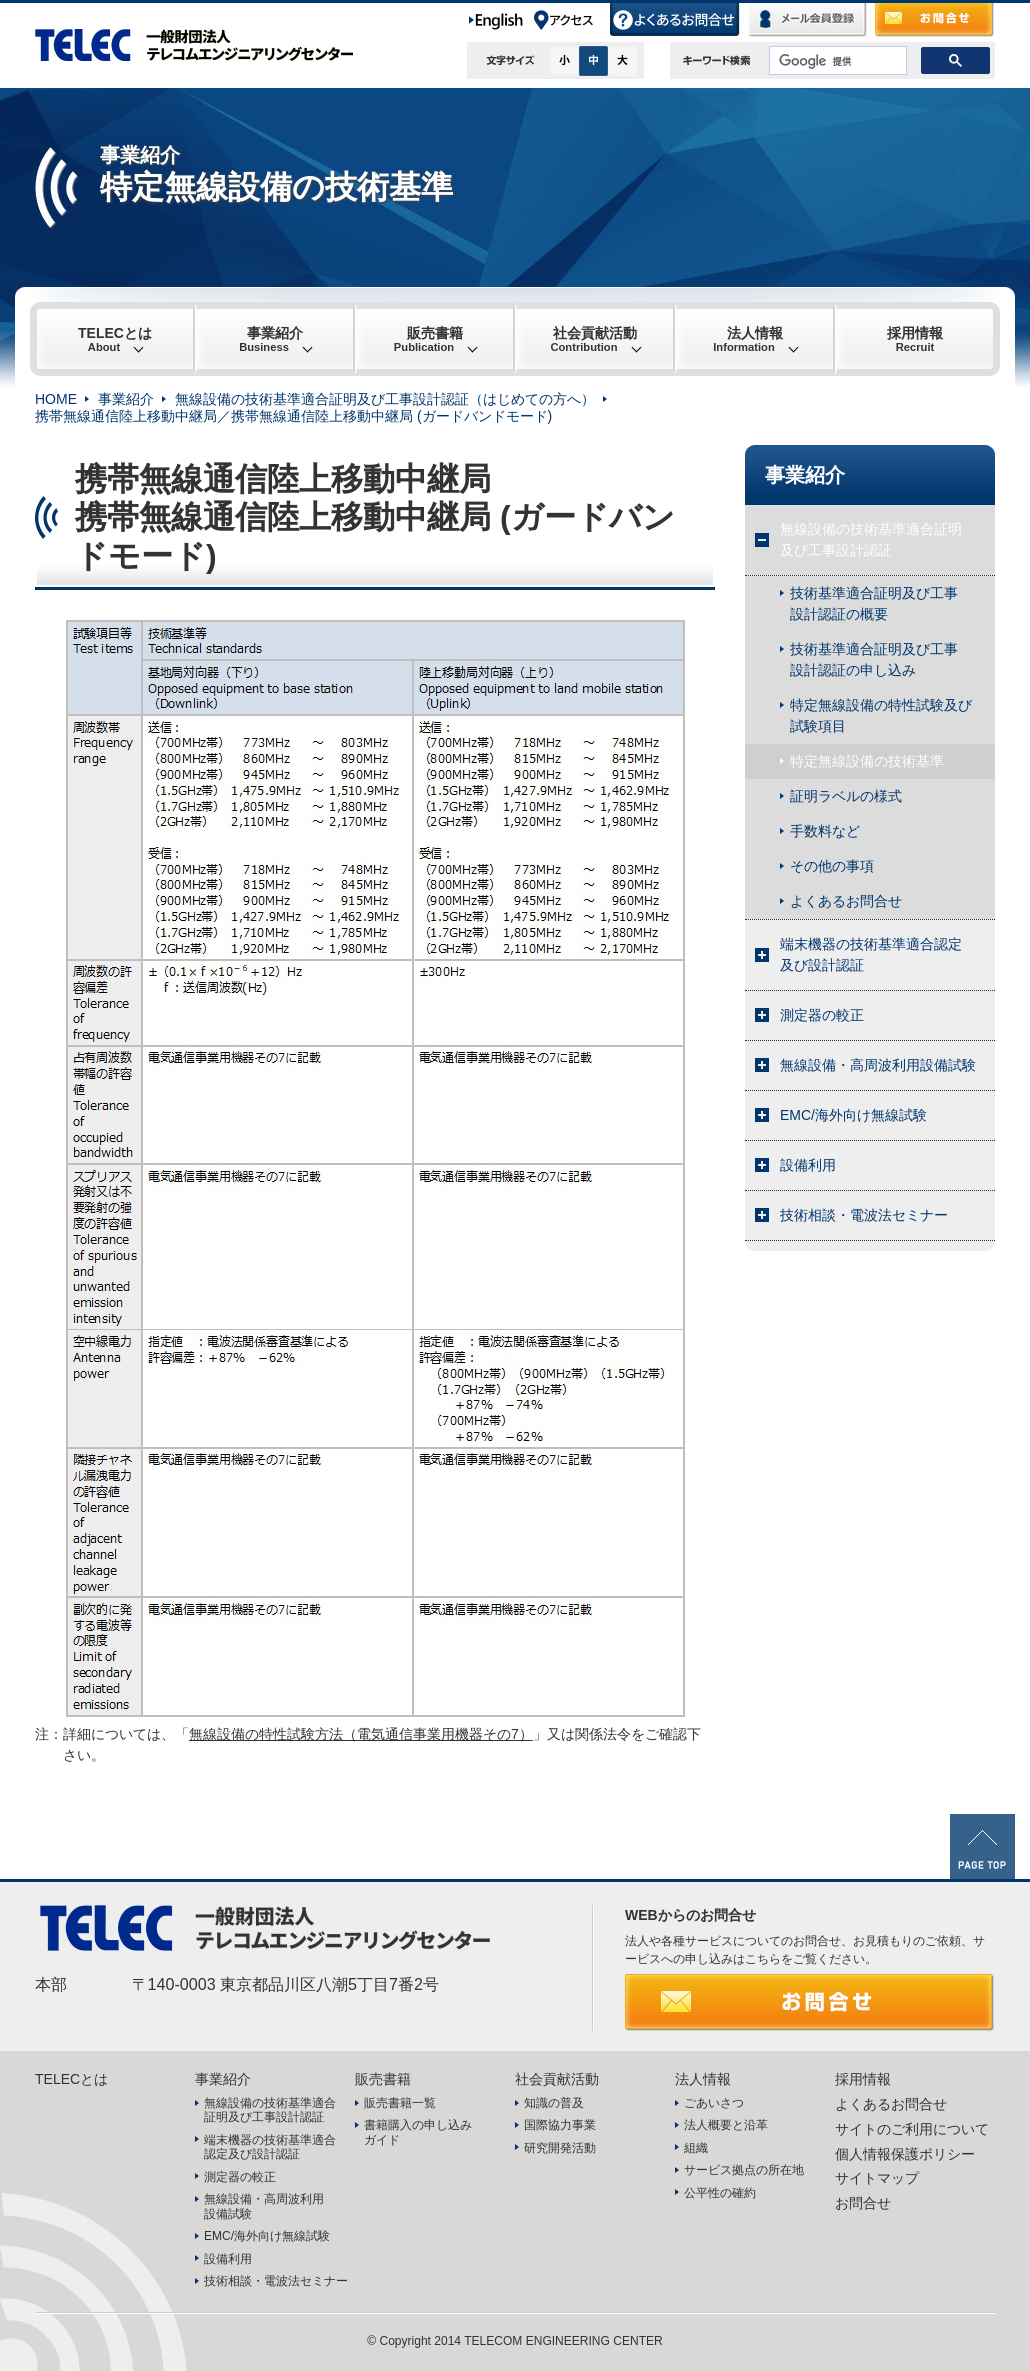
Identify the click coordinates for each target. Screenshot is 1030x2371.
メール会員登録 (808, 20)
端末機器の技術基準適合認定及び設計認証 (871, 954)
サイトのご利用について (912, 2129)
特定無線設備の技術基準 (867, 761)
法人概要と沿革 (726, 2125)
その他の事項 (832, 866)
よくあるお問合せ (675, 20)
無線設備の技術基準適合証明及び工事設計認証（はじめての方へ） (385, 399)
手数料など (825, 831)
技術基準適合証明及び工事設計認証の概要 (874, 603)
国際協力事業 (560, 2125)
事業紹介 (271, 339)
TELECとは (115, 339)
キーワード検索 (717, 60)
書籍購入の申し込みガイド (418, 2132)
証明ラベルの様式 (846, 796)
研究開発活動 (560, 2148)
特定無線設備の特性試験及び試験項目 (881, 715)
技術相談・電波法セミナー (864, 1215)
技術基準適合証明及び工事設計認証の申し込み (874, 659)
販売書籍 (428, 339)
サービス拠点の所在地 (744, 2170)
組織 (696, 2148)
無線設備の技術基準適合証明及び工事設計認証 (871, 539)
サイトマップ (877, 2178)
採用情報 (915, 339)
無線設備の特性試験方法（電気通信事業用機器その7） (361, 1734)
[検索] (836, 61)
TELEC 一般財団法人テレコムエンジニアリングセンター (205, 45)
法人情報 (748, 339)
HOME (56, 399)
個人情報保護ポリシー (905, 2154)
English (499, 20)
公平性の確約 (720, 2193)
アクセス (571, 20)
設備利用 (808, 1165)
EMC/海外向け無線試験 (853, 1115)
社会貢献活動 (593, 339)
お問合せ (935, 20)
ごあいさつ (714, 2103)
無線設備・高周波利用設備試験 (878, 1065)
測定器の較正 (822, 1015)
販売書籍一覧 (400, 2103)
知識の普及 (554, 2103)
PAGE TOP (982, 1846)
